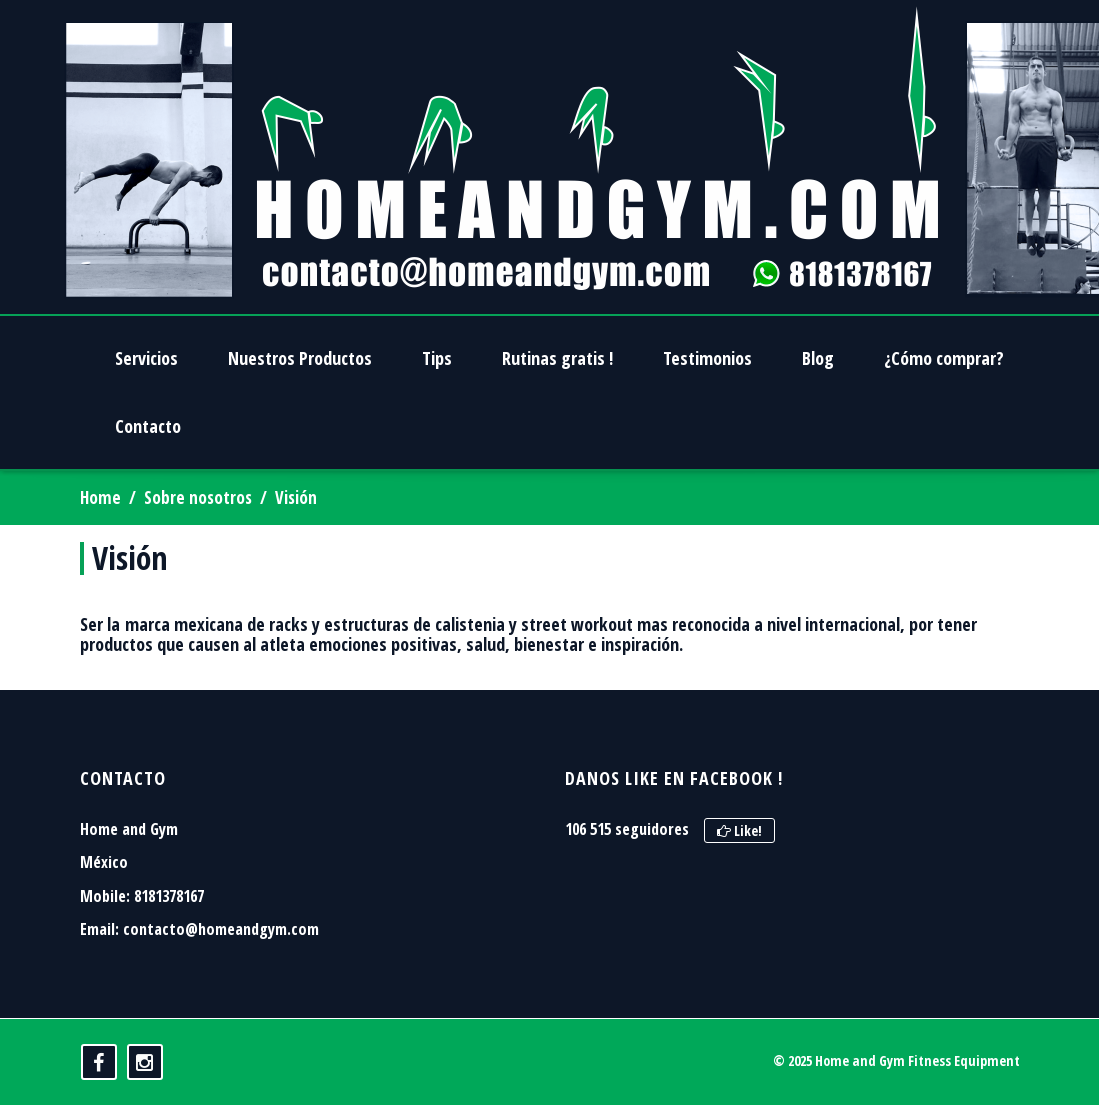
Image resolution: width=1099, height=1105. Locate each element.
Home (100, 497)
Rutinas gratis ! (557, 358)
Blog (818, 358)
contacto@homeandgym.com (221, 929)
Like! (739, 830)
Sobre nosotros (198, 497)
